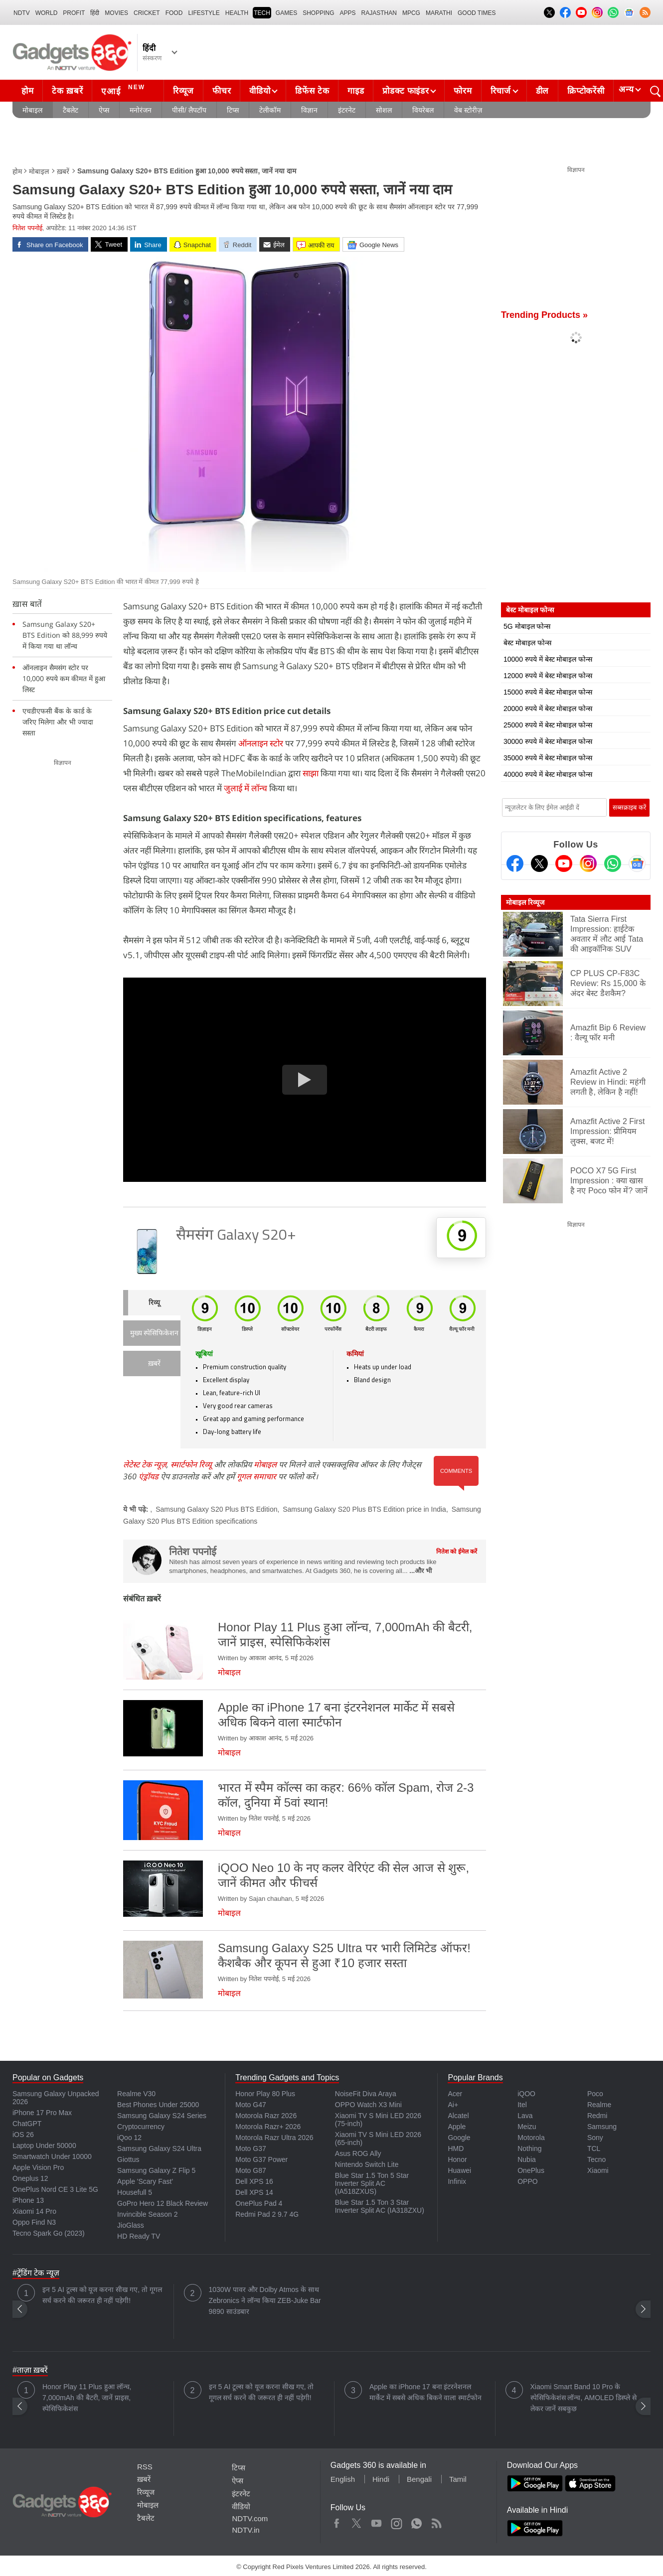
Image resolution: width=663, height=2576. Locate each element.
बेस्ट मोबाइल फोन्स (527, 643)
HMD (456, 2148)
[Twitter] (539, 863)
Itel (522, 2105)
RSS (145, 2466)
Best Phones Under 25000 (158, 2105)
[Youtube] (563, 863)
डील (542, 91)
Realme (599, 2105)
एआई (124, 89)
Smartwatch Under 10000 (52, 2156)
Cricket (147, 12)
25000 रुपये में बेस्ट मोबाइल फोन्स (547, 725)
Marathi (439, 12)
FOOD (174, 12)
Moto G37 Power (261, 2159)
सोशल (384, 110)
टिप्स (233, 110)
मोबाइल (32, 110)
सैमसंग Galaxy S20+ (236, 1236)
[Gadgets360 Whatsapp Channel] (612, 863)
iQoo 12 (129, 2138)
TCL (593, 2148)
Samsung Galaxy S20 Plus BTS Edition (216, 1509)
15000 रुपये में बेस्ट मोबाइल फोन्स (547, 692)
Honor (457, 2159)
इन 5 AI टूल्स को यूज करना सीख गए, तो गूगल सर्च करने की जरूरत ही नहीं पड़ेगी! (102, 2295)
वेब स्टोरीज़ (468, 110)
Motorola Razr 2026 (266, 2116)
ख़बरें (63, 171)
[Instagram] (588, 863)
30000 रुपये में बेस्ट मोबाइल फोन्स (547, 741)
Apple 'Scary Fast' (145, 2181)
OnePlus (530, 2170)
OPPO (527, 2181)
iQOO (526, 2094)
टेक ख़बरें (67, 91)
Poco (595, 2094)
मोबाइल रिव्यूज (525, 902)
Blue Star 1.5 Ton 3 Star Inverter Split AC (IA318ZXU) (379, 2206)
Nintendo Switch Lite (367, 2164)
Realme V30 (136, 2094)
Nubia (526, 2159)
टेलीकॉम (270, 110)
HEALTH (236, 12)
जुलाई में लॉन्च (245, 788)
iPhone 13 (28, 2200)
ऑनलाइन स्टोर (260, 743)
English (343, 2479)
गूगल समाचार (256, 1476)
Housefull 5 (134, 2192)
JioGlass (130, 2225)
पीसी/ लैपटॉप (189, 110)
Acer (455, 2094)
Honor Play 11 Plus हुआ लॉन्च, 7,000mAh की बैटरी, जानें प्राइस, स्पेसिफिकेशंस (87, 2398)
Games (286, 12)
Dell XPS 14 (254, 2192)
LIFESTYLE (203, 12)
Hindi (380, 2479)
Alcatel (458, 2116)
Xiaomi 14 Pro (34, 2211)
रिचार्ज (501, 91)
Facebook (337, 2521)
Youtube (376, 2521)
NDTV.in (245, 2530)
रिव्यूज (183, 91)
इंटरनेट (346, 110)
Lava (524, 2116)
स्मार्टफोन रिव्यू (191, 1464)
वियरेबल (423, 110)
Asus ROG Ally (358, 2153)
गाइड (355, 91)
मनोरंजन (141, 110)
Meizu (526, 2127)
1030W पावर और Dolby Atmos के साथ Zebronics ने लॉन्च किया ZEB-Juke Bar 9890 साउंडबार (265, 2300)
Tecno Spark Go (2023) (48, 2233)
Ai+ (453, 2105)
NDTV (21, 12)
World (46, 12)
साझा (311, 773)
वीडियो (259, 91)
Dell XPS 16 (254, 2181)
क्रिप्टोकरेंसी (585, 91)
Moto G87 (250, 2170)
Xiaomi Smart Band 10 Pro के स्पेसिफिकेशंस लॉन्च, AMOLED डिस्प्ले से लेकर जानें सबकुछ (583, 2398)
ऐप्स (104, 110)
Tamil (458, 2479)
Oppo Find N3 (34, 2222)
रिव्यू (154, 1303)
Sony (595, 2138)
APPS (348, 12)
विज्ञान (309, 110)
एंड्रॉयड (149, 1476)
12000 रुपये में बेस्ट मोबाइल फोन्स (547, 676)
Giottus (128, 2159)
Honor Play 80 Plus (265, 2094)
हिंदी (94, 12)
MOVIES (116, 12)
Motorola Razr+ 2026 (268, 2127)
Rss (436, 2521)
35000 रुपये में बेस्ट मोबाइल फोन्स (547, 758)
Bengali (419, 2479)
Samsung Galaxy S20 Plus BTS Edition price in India (364, 1509)
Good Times (477, 12)
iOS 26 (23, 2135)
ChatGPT (26, 2124)
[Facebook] (514, 863)
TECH (262, 12)
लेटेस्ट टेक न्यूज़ (144, 1464)
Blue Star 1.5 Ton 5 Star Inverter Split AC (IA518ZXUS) (372, 2183)
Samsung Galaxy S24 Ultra (159, 2148)
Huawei (459, 2170)
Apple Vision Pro (38, 2167)
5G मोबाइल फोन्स (526, 626)
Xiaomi (598, 2170)
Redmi (597, 2116)
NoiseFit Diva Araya (365, 2094)
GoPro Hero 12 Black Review (162, 2203)
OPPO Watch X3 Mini (368, 2105)
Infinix (457, 2181)
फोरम (463, 91)
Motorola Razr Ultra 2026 (274, 2138)
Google (459, 2138)
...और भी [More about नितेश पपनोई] (420, 1570)
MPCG (411, 12)
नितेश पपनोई (27, 228)
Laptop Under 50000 (44, 2145)
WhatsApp (416, 2521)
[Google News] (637, 863)
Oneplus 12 (30, 2178)
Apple (457, 2127)
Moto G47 (250, 2105)
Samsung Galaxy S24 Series (161, 2116)
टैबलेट (70, 110)
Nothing (529, 2148)
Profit (74, 12)
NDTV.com (250, 2518)
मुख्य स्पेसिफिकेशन (154, 1333)
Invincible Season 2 (147, 2214)
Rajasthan (379, 12)
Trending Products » (544, 315)
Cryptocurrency (141, 2127)
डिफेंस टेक (312, 91)
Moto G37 (250, 2148)
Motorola (530, 2138)
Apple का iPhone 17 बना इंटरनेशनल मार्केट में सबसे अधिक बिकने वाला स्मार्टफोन (425, 2392)
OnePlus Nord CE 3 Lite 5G (55, 2189)
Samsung (602, 2127)
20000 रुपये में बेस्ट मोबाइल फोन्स (547, 709)
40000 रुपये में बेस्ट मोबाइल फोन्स (547, 774)
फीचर (221, 91)
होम (27, 91)
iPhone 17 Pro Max (42, 2113)
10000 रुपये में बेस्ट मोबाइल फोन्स (547, 659)
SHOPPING (318, 12)
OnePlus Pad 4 (258, 2203)
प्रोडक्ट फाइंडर (405, 91)
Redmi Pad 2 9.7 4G (267, 2214)
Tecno (596, 2159)
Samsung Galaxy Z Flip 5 (156, 2170)
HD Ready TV (138, 2236)
